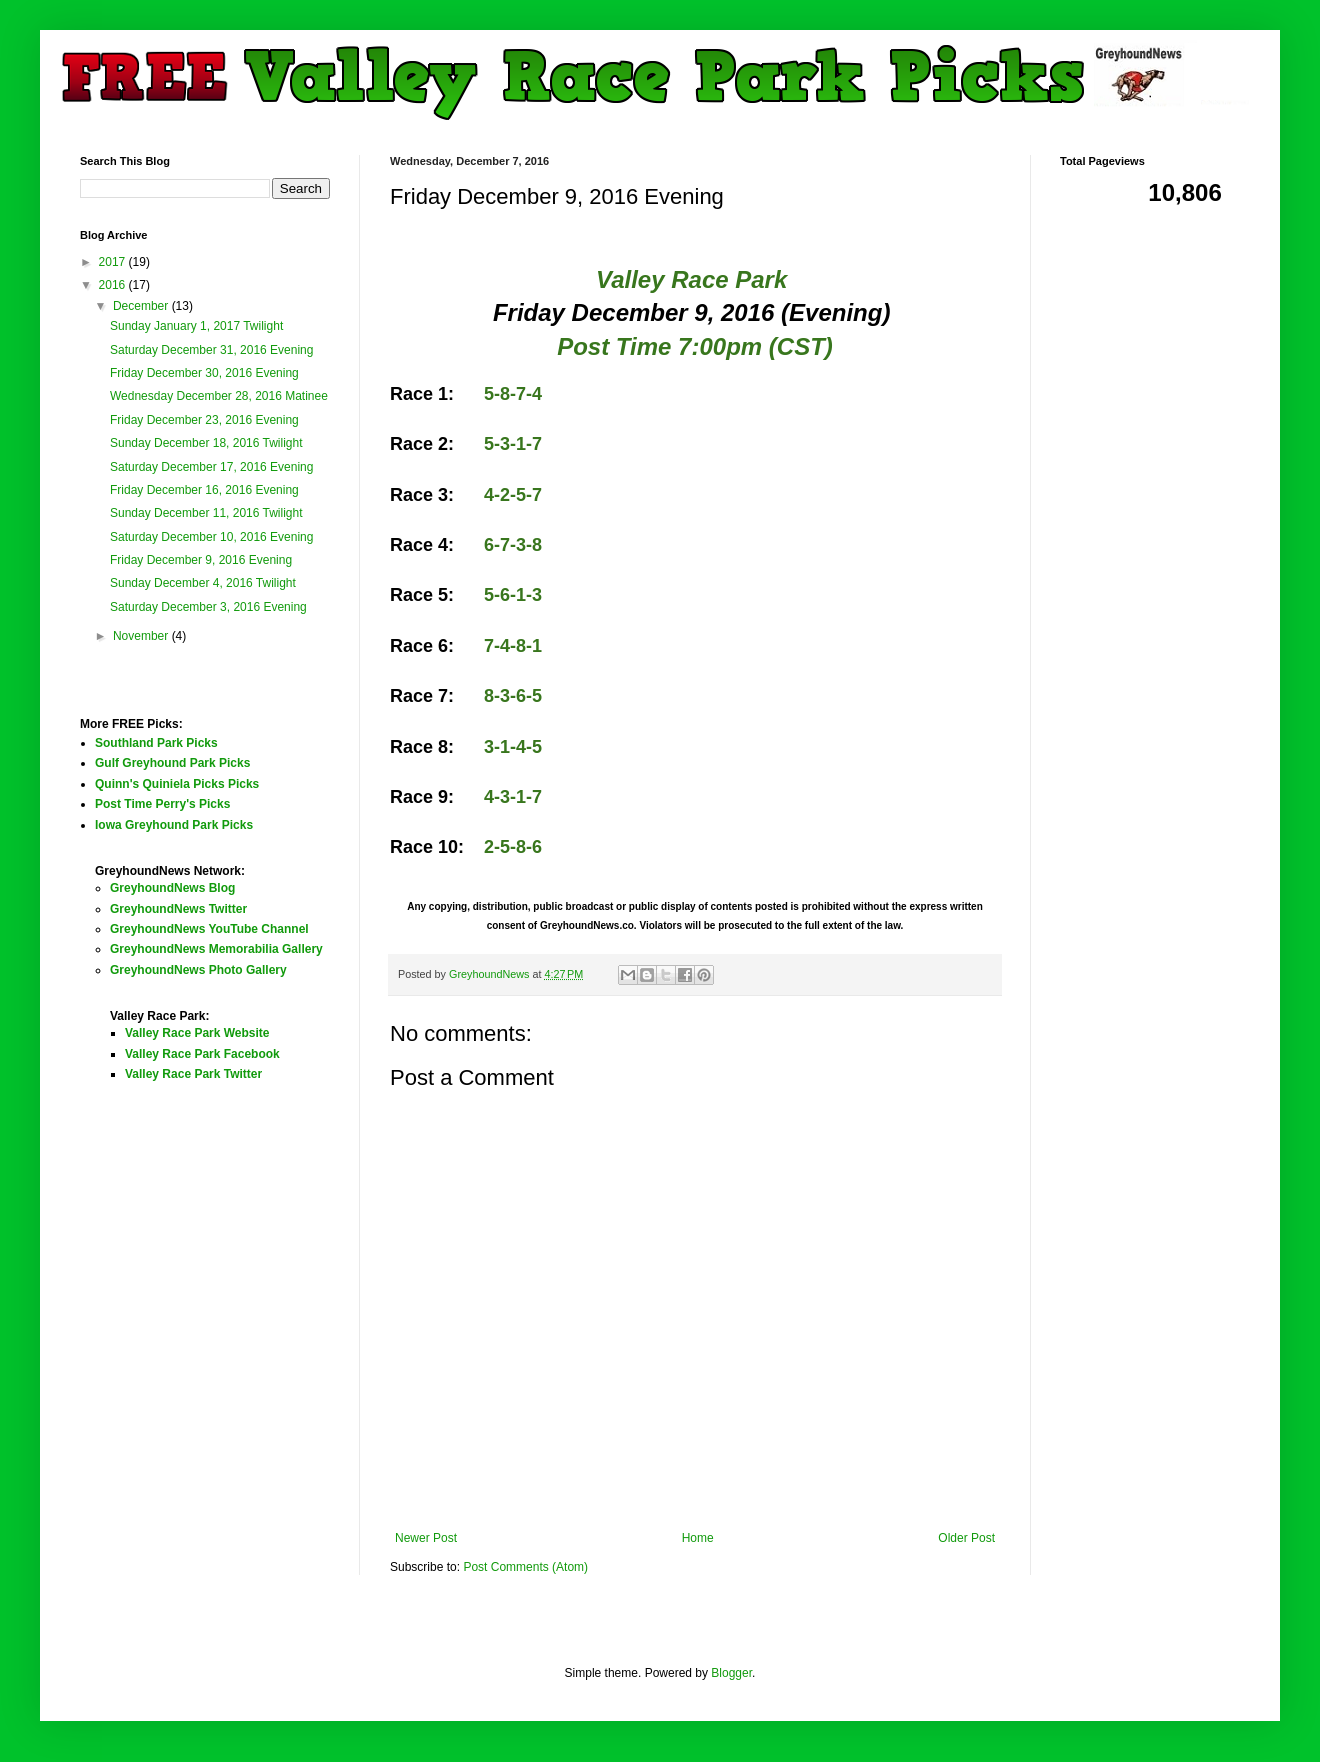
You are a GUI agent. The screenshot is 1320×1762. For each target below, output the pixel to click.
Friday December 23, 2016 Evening (204, 420)
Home (698, 1538)
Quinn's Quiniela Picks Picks (177, 784)
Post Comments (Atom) (525, 1567)
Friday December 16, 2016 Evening (204, 490)
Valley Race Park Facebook (202, 1054)
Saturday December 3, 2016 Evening (208, 607)
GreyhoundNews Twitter (178, 909)
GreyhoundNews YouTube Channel (209, 929)
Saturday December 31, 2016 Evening (211, 350)
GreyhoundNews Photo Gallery (198, 970)
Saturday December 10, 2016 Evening (211, 537)
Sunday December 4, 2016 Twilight (203, 583)
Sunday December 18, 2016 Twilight (206, 443)
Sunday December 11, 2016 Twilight (206, 513)
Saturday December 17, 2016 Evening (211, 467)
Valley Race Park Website (197, 1033)
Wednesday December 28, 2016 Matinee (219, 396)
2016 (114, 285)
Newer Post (426, 1538)
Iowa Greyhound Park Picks (174, 825)
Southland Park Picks (156, 743)
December (142, 306)
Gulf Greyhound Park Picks (172, 763)
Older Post (966, 1538)
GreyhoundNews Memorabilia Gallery (216, 949)
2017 (114, 262)
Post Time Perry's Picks (162, 804)
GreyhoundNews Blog (172, 888)
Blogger (731, 1673)
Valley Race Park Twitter (193, 1074)
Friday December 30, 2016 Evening (204, 373)
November (142, 636)
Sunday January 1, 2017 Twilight (196, 326)
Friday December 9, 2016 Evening (201, 560)
